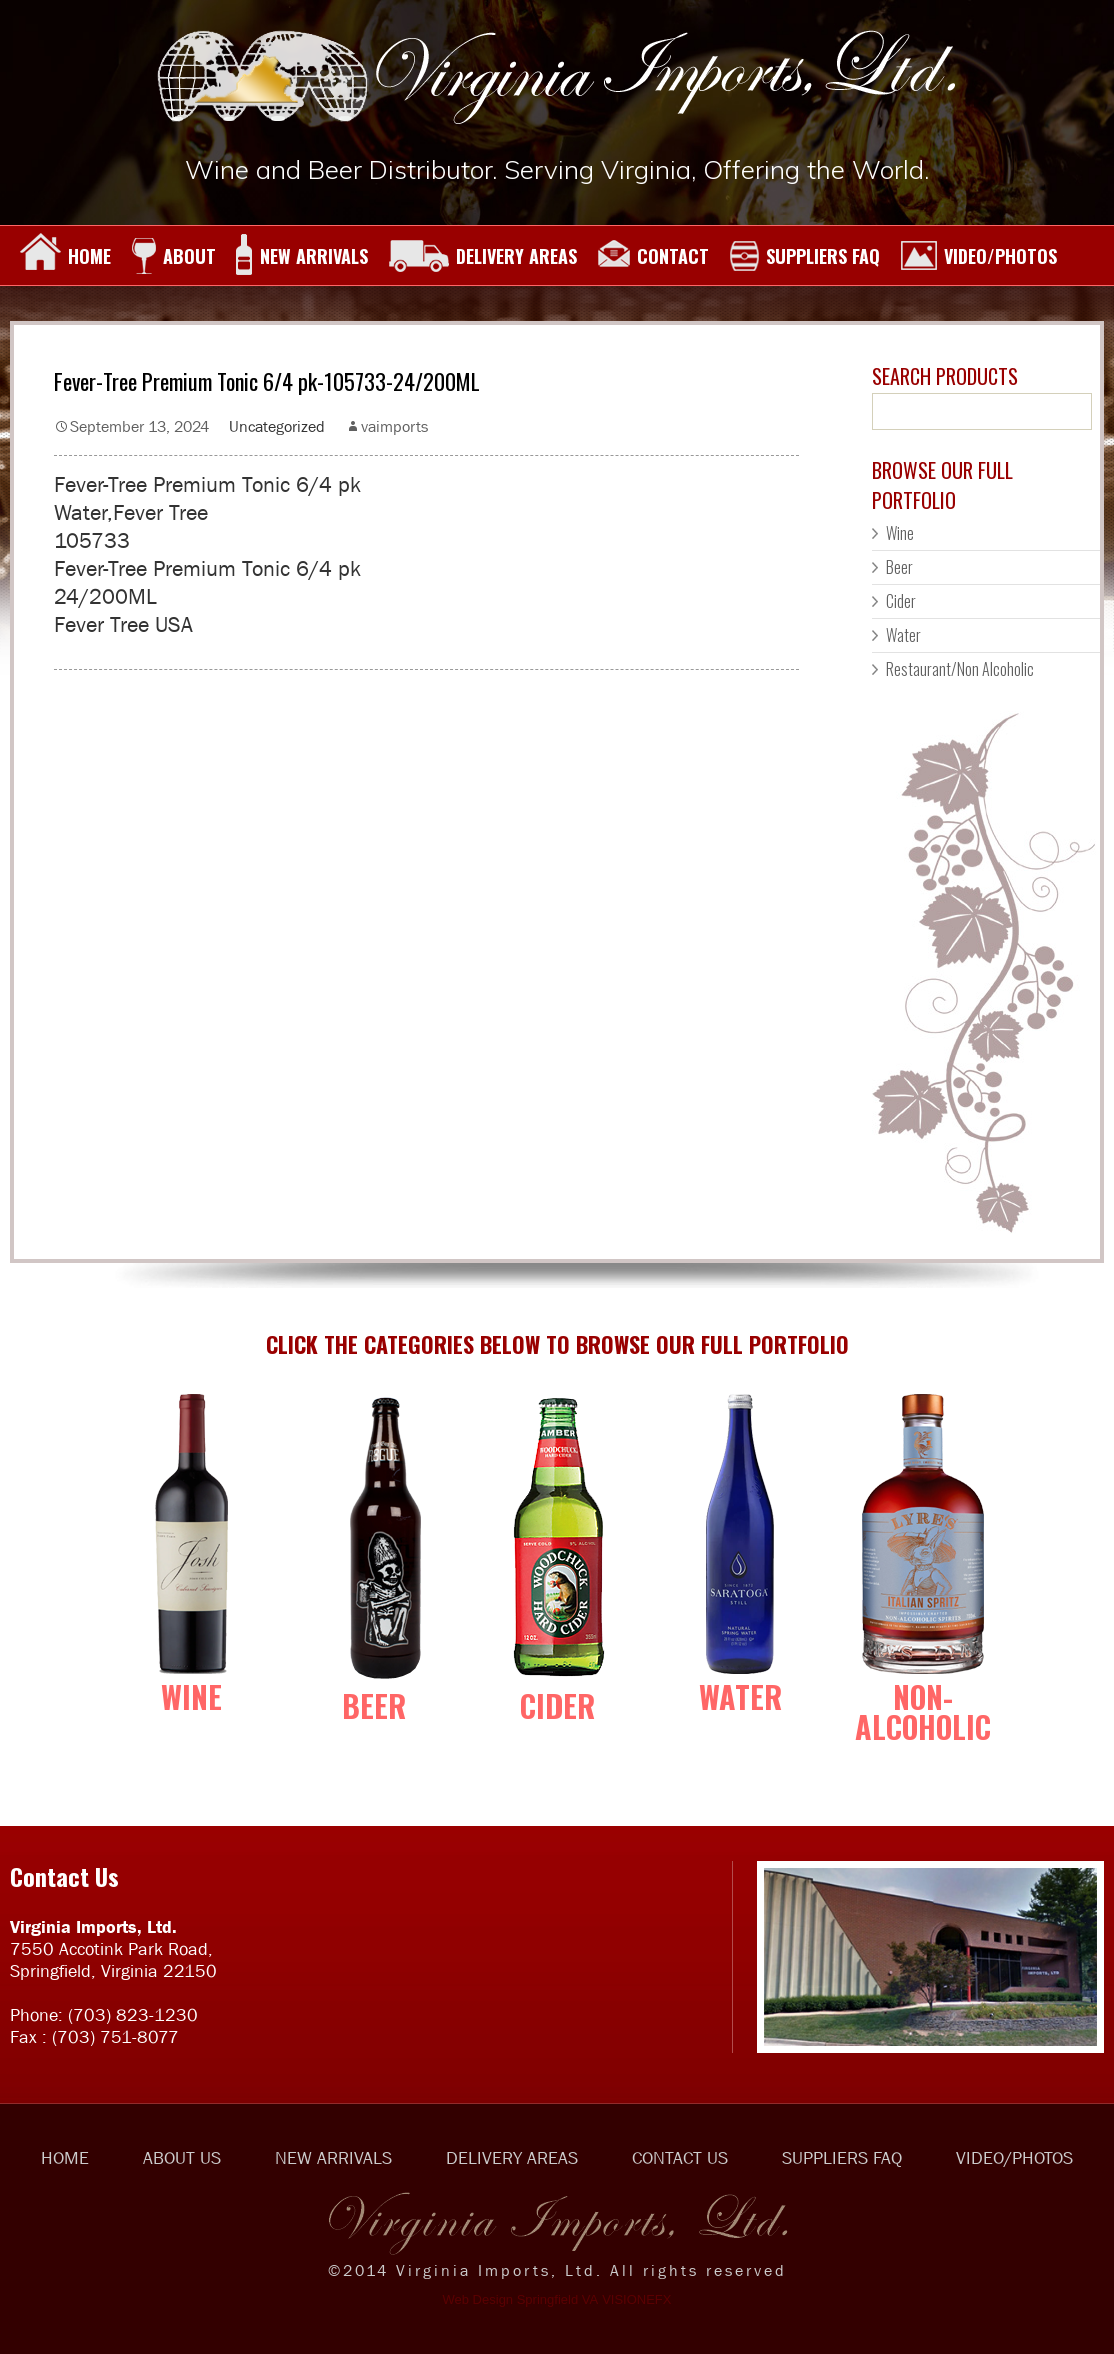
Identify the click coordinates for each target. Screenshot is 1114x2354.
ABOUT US (182, 2158)
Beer (899, 567)
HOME (65, 256)
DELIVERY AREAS (482, 256)
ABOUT (173, 256)
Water (903, 635)
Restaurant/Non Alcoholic (960, 669)
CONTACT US (680, 2158)
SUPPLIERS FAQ (804, 256)
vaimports (394, 426)
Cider (901, 601)
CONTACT (653, 256)
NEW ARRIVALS (302, 256)
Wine (900, 533)
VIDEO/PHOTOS (978, 256)
